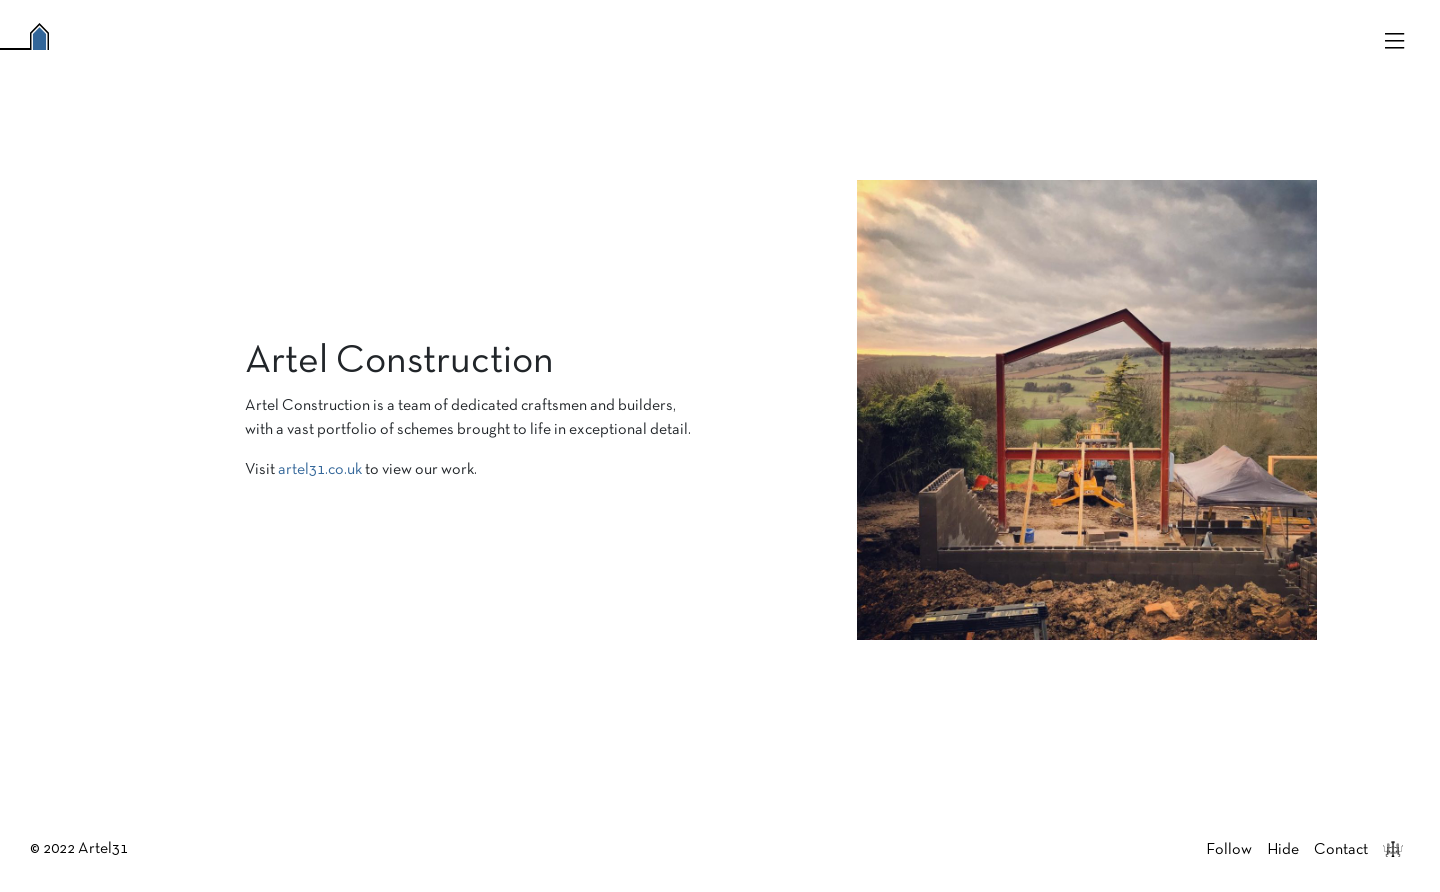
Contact (1341, 850)
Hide (1283, 850)
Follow (1229, 850)
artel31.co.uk (320, 470)
